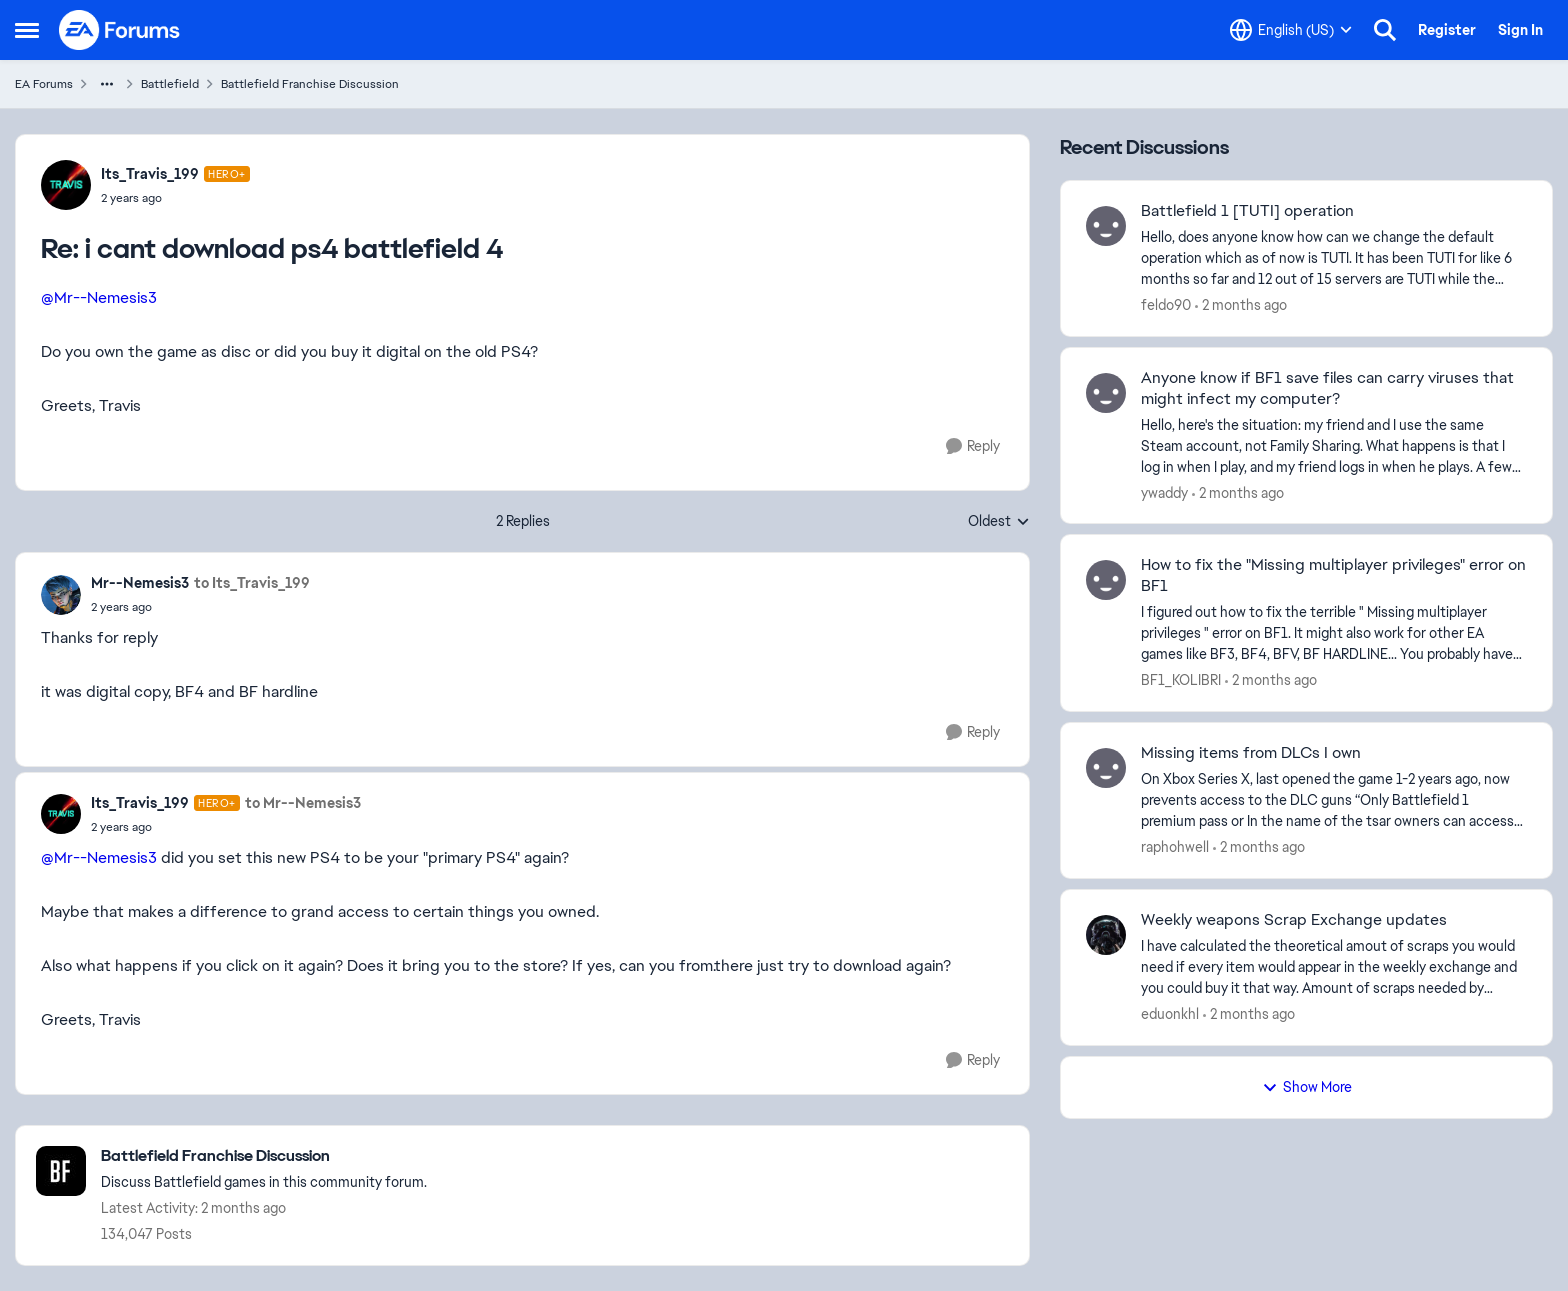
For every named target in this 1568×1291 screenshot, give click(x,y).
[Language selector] (1291, 30)
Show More (1307, 1087)
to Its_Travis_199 (252, 583)
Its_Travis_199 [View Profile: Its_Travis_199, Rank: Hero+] (150, 174)
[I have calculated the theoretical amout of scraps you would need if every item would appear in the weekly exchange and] (1334, 967)
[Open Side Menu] (27, 30)
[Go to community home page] (120, 30)
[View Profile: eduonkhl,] (1106, 935)
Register (1447, 30)
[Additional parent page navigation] (107, 84)
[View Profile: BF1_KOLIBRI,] (1106, 580)
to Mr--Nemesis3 (303, 803)
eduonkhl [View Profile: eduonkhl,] (1170, 1014)
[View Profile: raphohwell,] (1106, 768)
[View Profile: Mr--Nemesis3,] (61, 595)
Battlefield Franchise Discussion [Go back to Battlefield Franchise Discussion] (310, 84)
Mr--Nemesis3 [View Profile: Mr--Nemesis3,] (140, 583)
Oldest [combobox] (999, 522)
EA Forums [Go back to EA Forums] (44, 84)
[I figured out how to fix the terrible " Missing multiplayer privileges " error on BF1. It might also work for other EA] (1334, 633)
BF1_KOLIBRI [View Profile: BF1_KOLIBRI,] (1181, 680)
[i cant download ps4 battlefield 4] (175, 198)
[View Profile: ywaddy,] (1106, 393)
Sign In (1520, 30)
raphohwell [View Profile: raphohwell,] (1175, 847)
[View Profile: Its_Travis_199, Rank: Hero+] (66, 185)
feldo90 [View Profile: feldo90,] (1166, 305)
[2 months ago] (1241, 305)
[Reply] (973, 446)
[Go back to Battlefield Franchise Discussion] (264, 1156)
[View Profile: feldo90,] (1106, 226)
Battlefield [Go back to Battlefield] (170, 84)
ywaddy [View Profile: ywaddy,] (1164, 492)
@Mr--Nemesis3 (99, 297)
